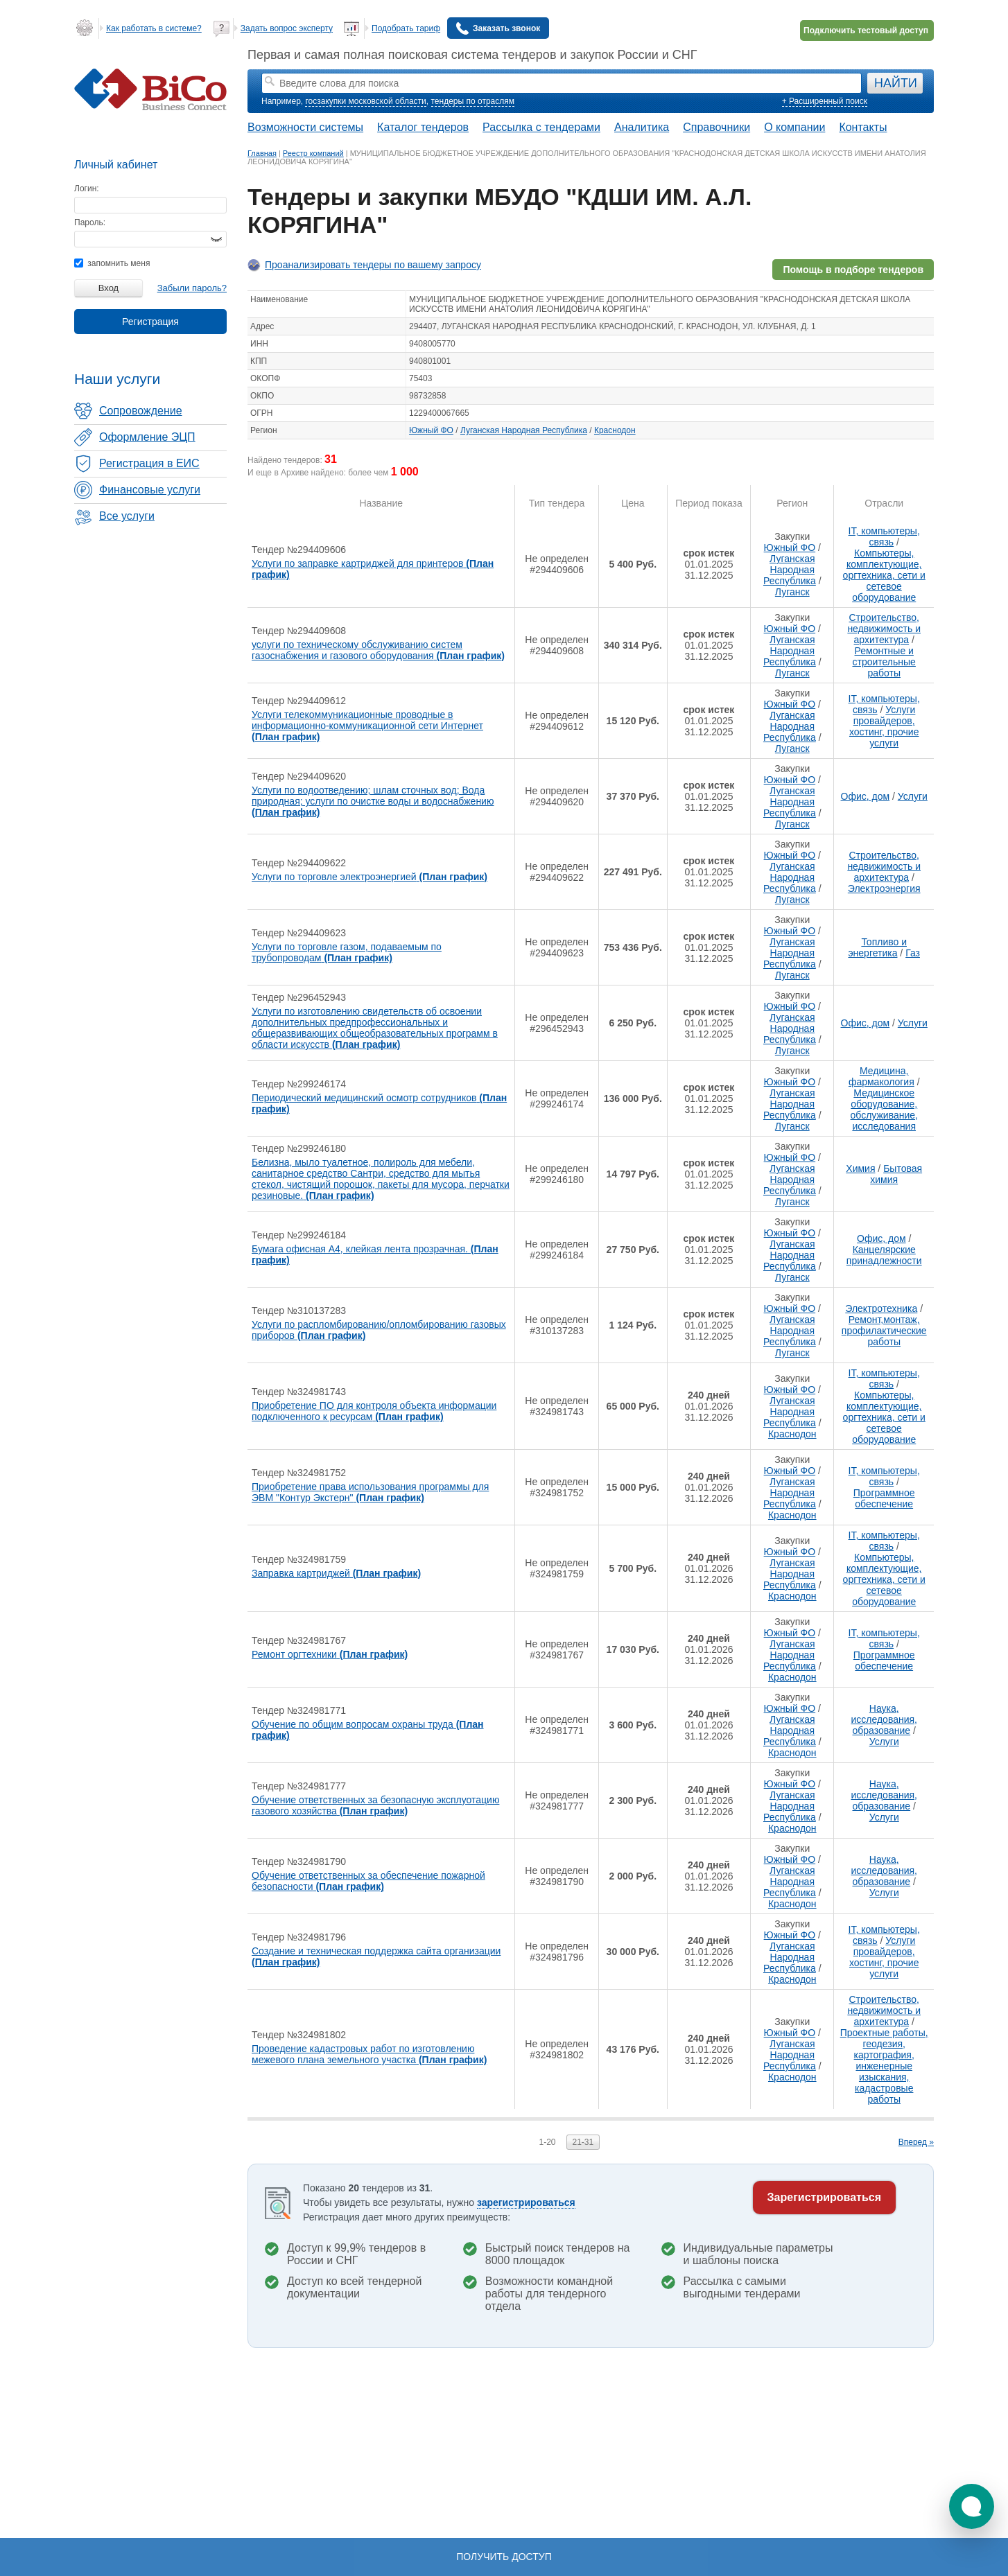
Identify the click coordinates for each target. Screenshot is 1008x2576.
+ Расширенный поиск (824, 101)
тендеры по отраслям (472, 101)
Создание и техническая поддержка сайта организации (376, 1956)
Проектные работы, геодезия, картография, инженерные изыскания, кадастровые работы (884, 2066)
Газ (912, 952)
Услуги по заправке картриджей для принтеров (373, 569)
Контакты (863, 127)
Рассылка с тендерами (541, 127)
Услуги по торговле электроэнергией (369, 876)
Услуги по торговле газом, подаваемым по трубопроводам (347, 952)
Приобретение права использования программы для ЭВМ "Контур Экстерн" (370, 1492)
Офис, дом (865, 796)
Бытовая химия (896, 1174)
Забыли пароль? (192, 288)
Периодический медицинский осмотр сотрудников (379, 1103)
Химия (860, 1168)
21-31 (583, 2142)
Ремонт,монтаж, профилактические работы (884, 1330)
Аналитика (641, 127)
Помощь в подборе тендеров (853, 269)
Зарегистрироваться (824, 2197)
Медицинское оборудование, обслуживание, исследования (883, 1109)
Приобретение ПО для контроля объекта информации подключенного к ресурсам (374, 1411)
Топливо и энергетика (877, 947)
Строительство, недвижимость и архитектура (884, 628)
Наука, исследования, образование (884, 1719)
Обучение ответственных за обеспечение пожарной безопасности (368, 1881)
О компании (794, 127)
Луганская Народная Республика (523, 430)
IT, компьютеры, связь (884, 536)
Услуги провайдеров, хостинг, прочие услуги (884, 726)
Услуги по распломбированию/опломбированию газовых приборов (379, 1330)
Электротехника (881, 1308)
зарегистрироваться (526, 2202)
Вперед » (916, 2142)
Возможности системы (305, 127)
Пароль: (89, 222)
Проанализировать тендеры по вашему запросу (373, 264)
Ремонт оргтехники (330, 1654)
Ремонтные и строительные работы (883, 661)
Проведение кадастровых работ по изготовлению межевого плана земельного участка (369, 2054)
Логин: (86, 188)
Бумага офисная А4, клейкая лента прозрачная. (375, 1254)
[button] (971, 2506)
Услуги (913, 796)
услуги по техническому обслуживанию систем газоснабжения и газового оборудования (378, 650)
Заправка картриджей (336, 1573)
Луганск (792, 591)
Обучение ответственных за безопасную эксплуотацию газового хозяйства (375, 1805)
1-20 (547, 2142)
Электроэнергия (884, 888)
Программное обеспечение (884, 1498)
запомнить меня (112, 263)
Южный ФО (431, 430)
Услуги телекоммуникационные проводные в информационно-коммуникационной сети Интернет (367, 725)
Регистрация (150, 321)
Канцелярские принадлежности (884, 1255)
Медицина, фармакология (881, 1076)
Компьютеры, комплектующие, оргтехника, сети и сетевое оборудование (884, 575)
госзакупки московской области (365, 101)
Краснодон (615, 430)
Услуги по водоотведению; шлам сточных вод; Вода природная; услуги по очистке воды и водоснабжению (373, 801)
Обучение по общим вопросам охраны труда (368, 1730)
